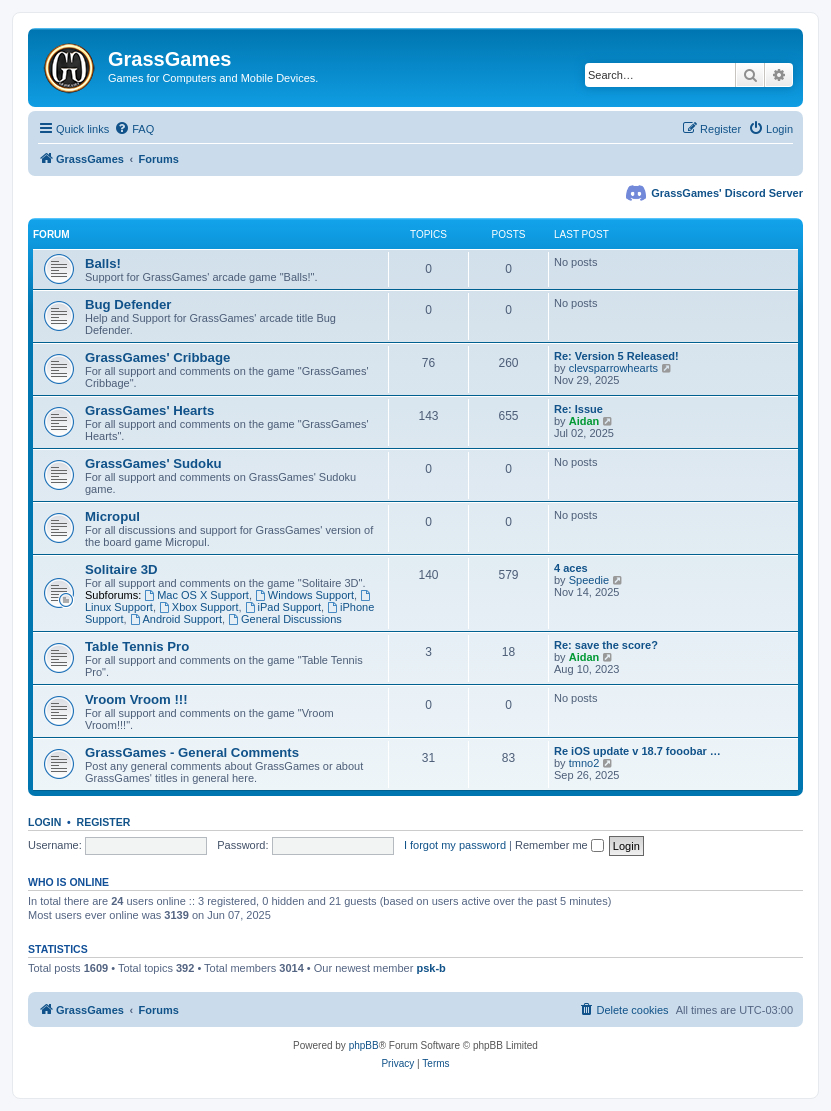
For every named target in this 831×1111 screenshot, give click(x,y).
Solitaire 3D (121, 569)
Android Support (176, 619)
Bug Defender (128, 304)
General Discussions (285, 619)
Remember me (559, 845)
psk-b (430, 968)
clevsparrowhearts (613, 368)
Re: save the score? (606, 645)
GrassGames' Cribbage (157, 357)
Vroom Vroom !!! (136, 699)
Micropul (112, 516)
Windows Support (304, 595)
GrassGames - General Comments (192, 752)
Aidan (584, 421)
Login (44, 822)
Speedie (589, 580)
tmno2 (584, 763)
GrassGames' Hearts (149, 410)
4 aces (571, 568)
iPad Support (283, 607)
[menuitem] (134, 129)
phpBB (364, 1045)
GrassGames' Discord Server (727, 193)
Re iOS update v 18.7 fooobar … (637, 751)
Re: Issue (578, 409)
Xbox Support (199, 607)
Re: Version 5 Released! (616, 356)
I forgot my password (455, 845)
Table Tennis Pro (137, 646)
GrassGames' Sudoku (153, 463)
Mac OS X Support (196, 595)
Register (104, 822)
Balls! (103, 263)
